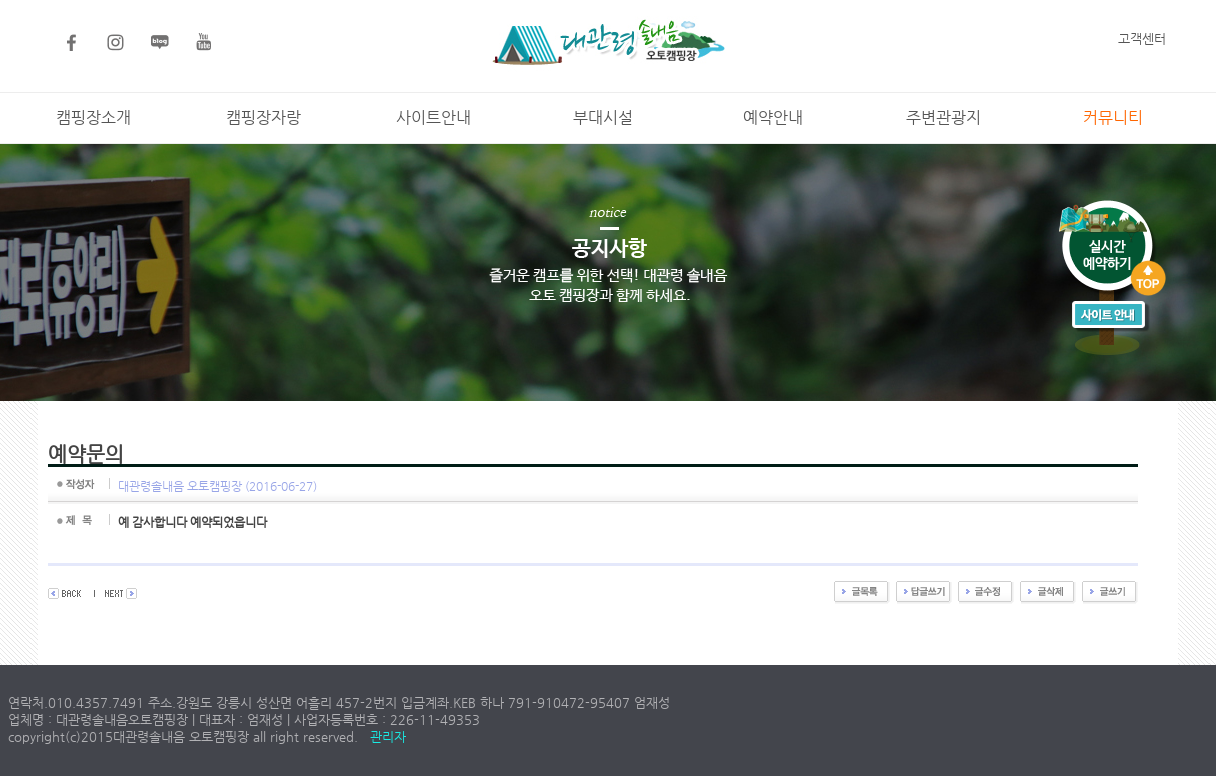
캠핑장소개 (93, 117)
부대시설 (603, 117)
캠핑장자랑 (263, 117)
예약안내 (773, 117)
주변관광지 (943, 117)
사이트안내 (433, 117)
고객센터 (1142, 38)
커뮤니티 (1113, 117)
